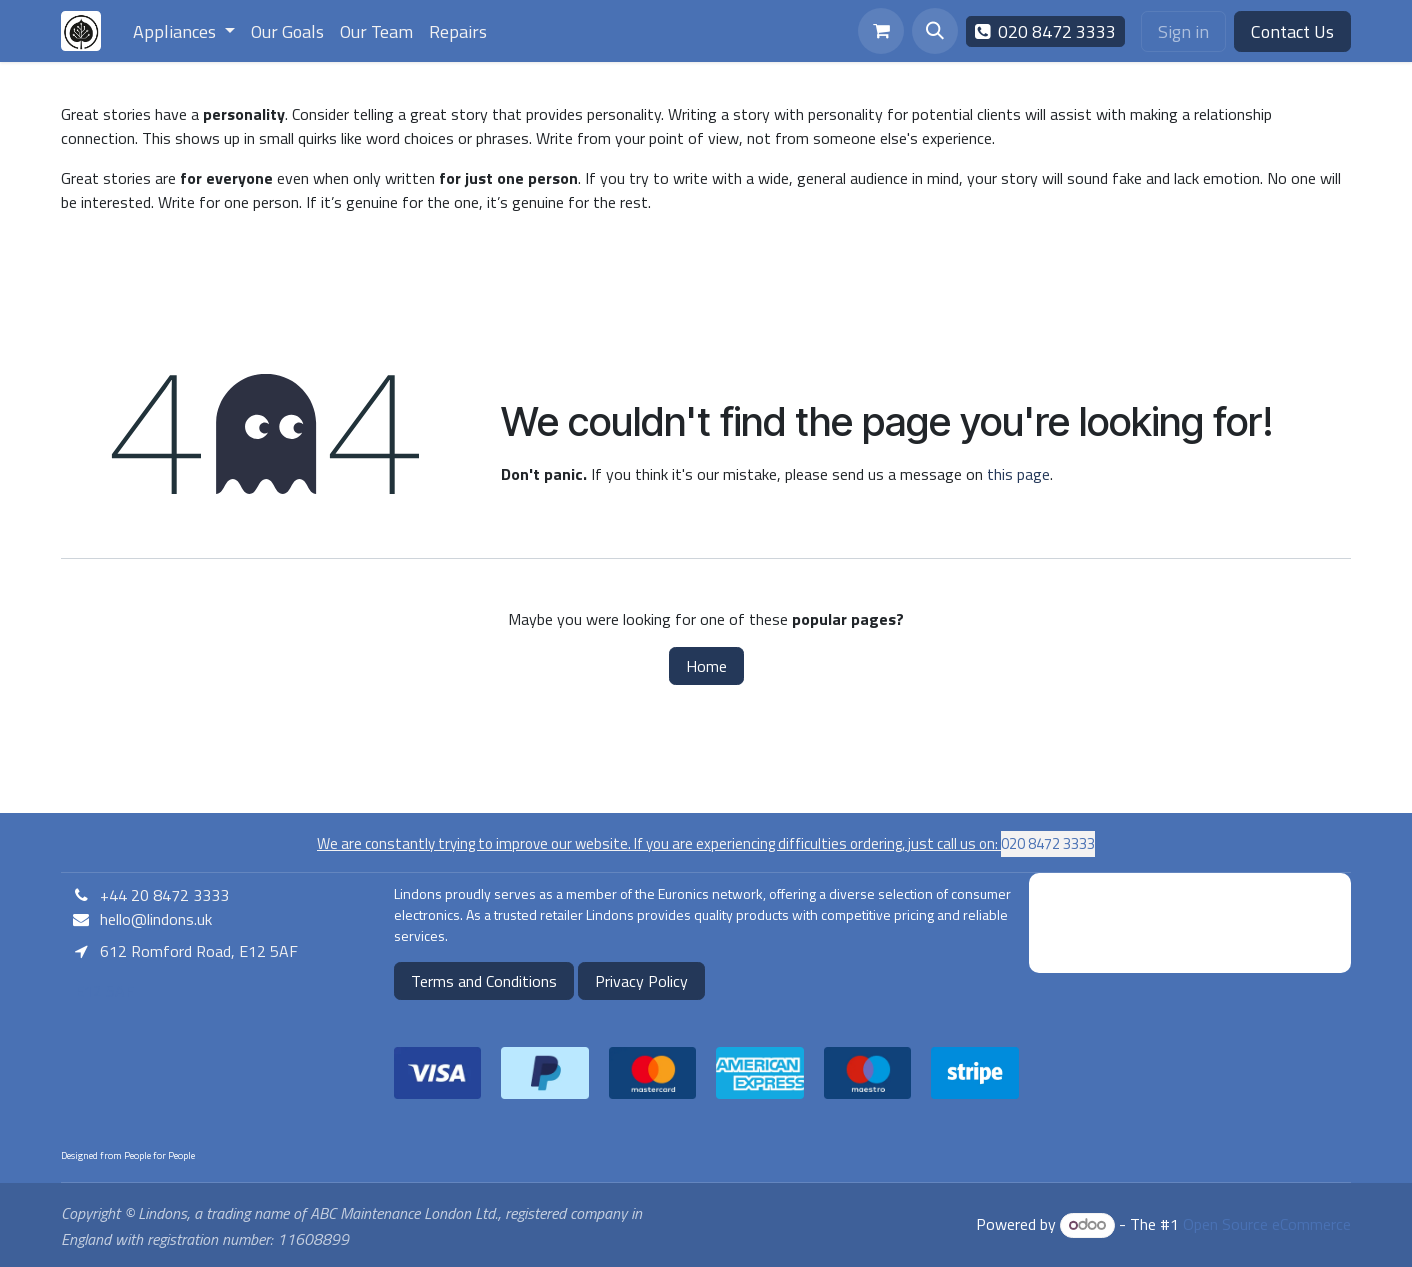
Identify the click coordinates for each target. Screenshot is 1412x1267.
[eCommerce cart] (881, 31)
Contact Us (1292, 31)
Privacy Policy (641, 981)
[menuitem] (184, 31)
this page (1018, 474)
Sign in (1183, 31)
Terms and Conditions (484, 981)
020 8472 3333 (1045, 31)
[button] (935, 31)
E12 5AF (102, 991)
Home (706, 666)
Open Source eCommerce (1267, 1224)
